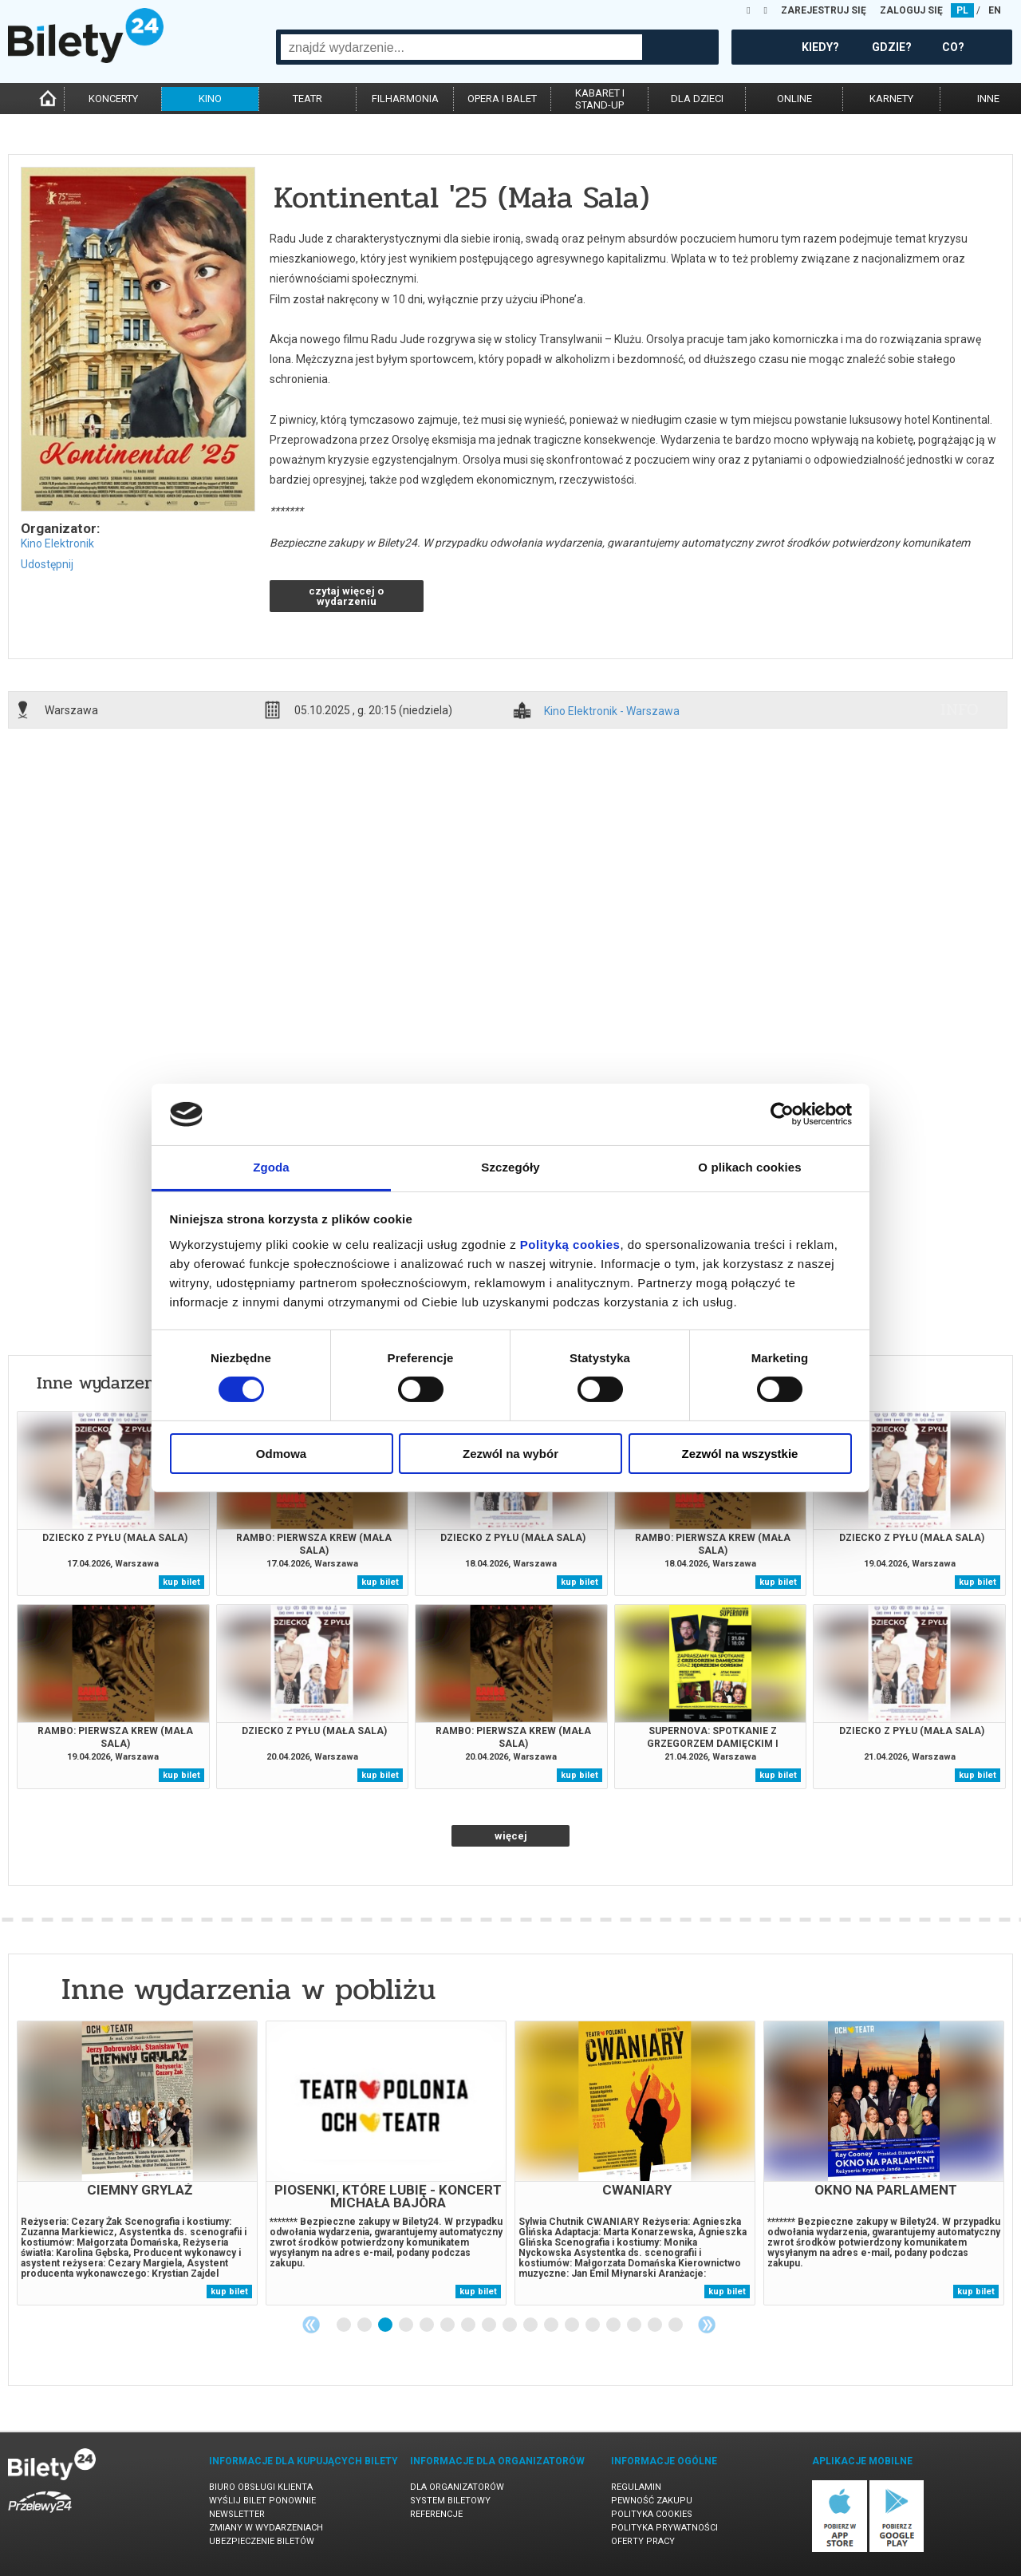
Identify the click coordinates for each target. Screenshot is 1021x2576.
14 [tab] (614, 2325)
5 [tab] (428, 2325)
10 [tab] (531, 2325)
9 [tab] (510, 2325)
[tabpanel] (137, 2163)
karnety (891, 99)
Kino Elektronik (57, 543)
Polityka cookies (651, 2514)
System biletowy (450, 2500)
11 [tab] (552, 2325)
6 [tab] (448, 2325)
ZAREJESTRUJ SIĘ (823, 10)
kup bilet (181, 1582)
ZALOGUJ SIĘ (911, 10)
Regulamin (636, 2487)
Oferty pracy (643, 2541)
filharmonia (405, 99)
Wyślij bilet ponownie (262, 2500)
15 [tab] (635, 2325)
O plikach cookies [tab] (749, 1167)
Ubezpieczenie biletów (261, 2541)
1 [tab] (345, 2325)
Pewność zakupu (651, 2500)
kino (210, 99)
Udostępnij (47, 564)
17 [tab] (676, 2325)
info (959, 709)
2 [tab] (365, 2325)
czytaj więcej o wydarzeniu (346, 596)
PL (962, 10)
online (794, 99)
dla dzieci (697, 99)
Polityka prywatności (664, 2528)
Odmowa (281, 1453)
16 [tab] (656, 2325)
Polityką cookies (570, 1244)
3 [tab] (386, 2325)
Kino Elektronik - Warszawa (612, 711)
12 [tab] (573, 2325)
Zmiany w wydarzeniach (266, 2528)
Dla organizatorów (457, 2487)
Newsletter (237, 2514)
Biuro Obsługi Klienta (261, 2487)
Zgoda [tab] (271, 1167)
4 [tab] (407, 2325)
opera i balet (502, 99)
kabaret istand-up (600, 99)
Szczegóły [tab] (510, 1167)
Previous (311, 2324)
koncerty (113, 99)
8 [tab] (490, 2325)
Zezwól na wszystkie (740, 1453)
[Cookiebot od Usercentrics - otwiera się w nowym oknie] (782, 1114)
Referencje (436, 2514)
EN (994, 10)
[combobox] (461, 47)
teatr (307, 99)
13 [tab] (593, 2325)
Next (706, 2324)
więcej (511, 1836)
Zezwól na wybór (510, 1453)
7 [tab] (469, 2325)
